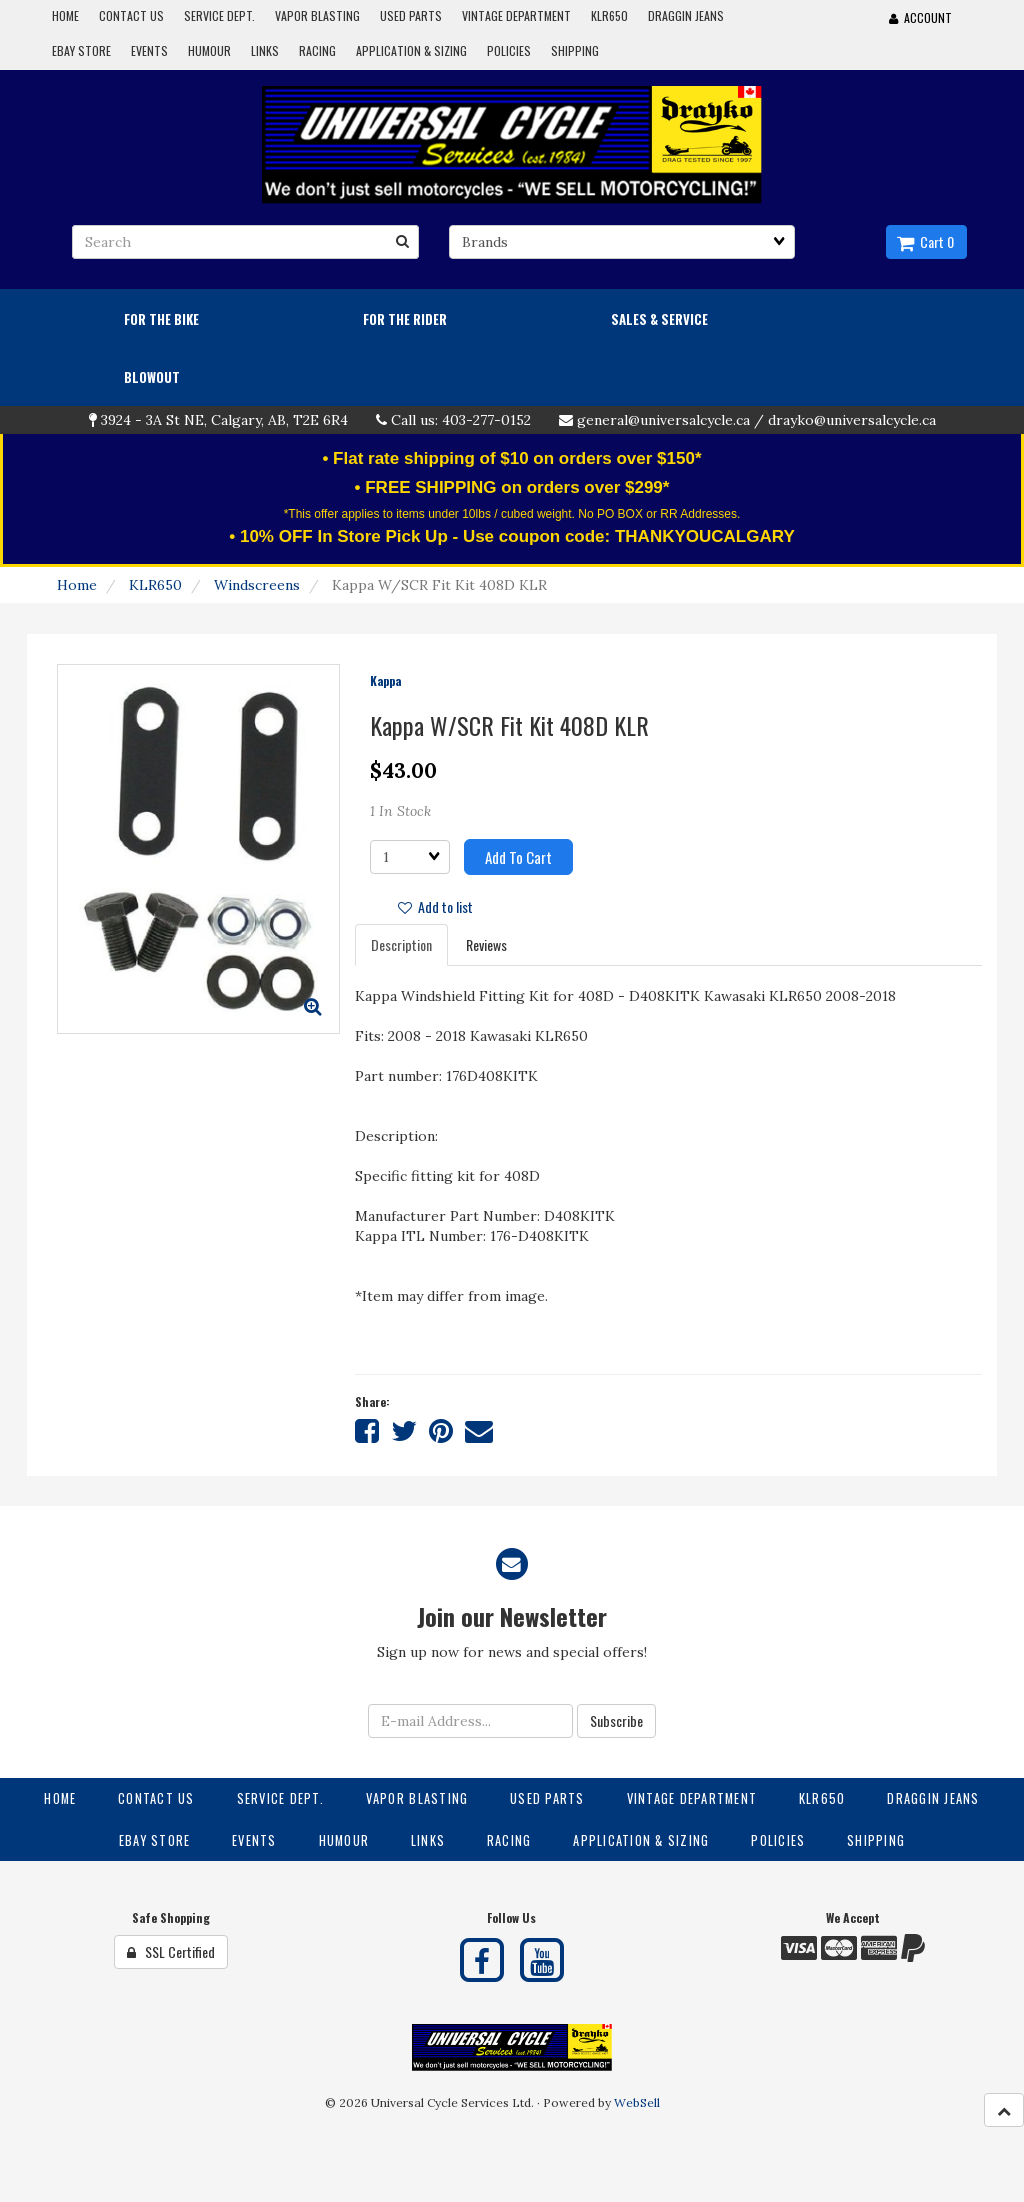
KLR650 (155, 585)
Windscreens (257, 585)
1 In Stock (400, 811)
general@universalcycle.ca (663, 420)
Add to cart (518, 857)
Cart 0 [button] (925, 241)
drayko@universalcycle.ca (852, 420)
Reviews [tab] (486, 944)
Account (920, 17)
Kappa (385, 680)
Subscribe (616, 1720)
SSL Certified (171, 1951)
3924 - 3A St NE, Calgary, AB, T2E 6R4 (224, 420)
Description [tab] (401, 944)
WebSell (637, 2102)
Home (77, 585)
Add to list (435, 906)
